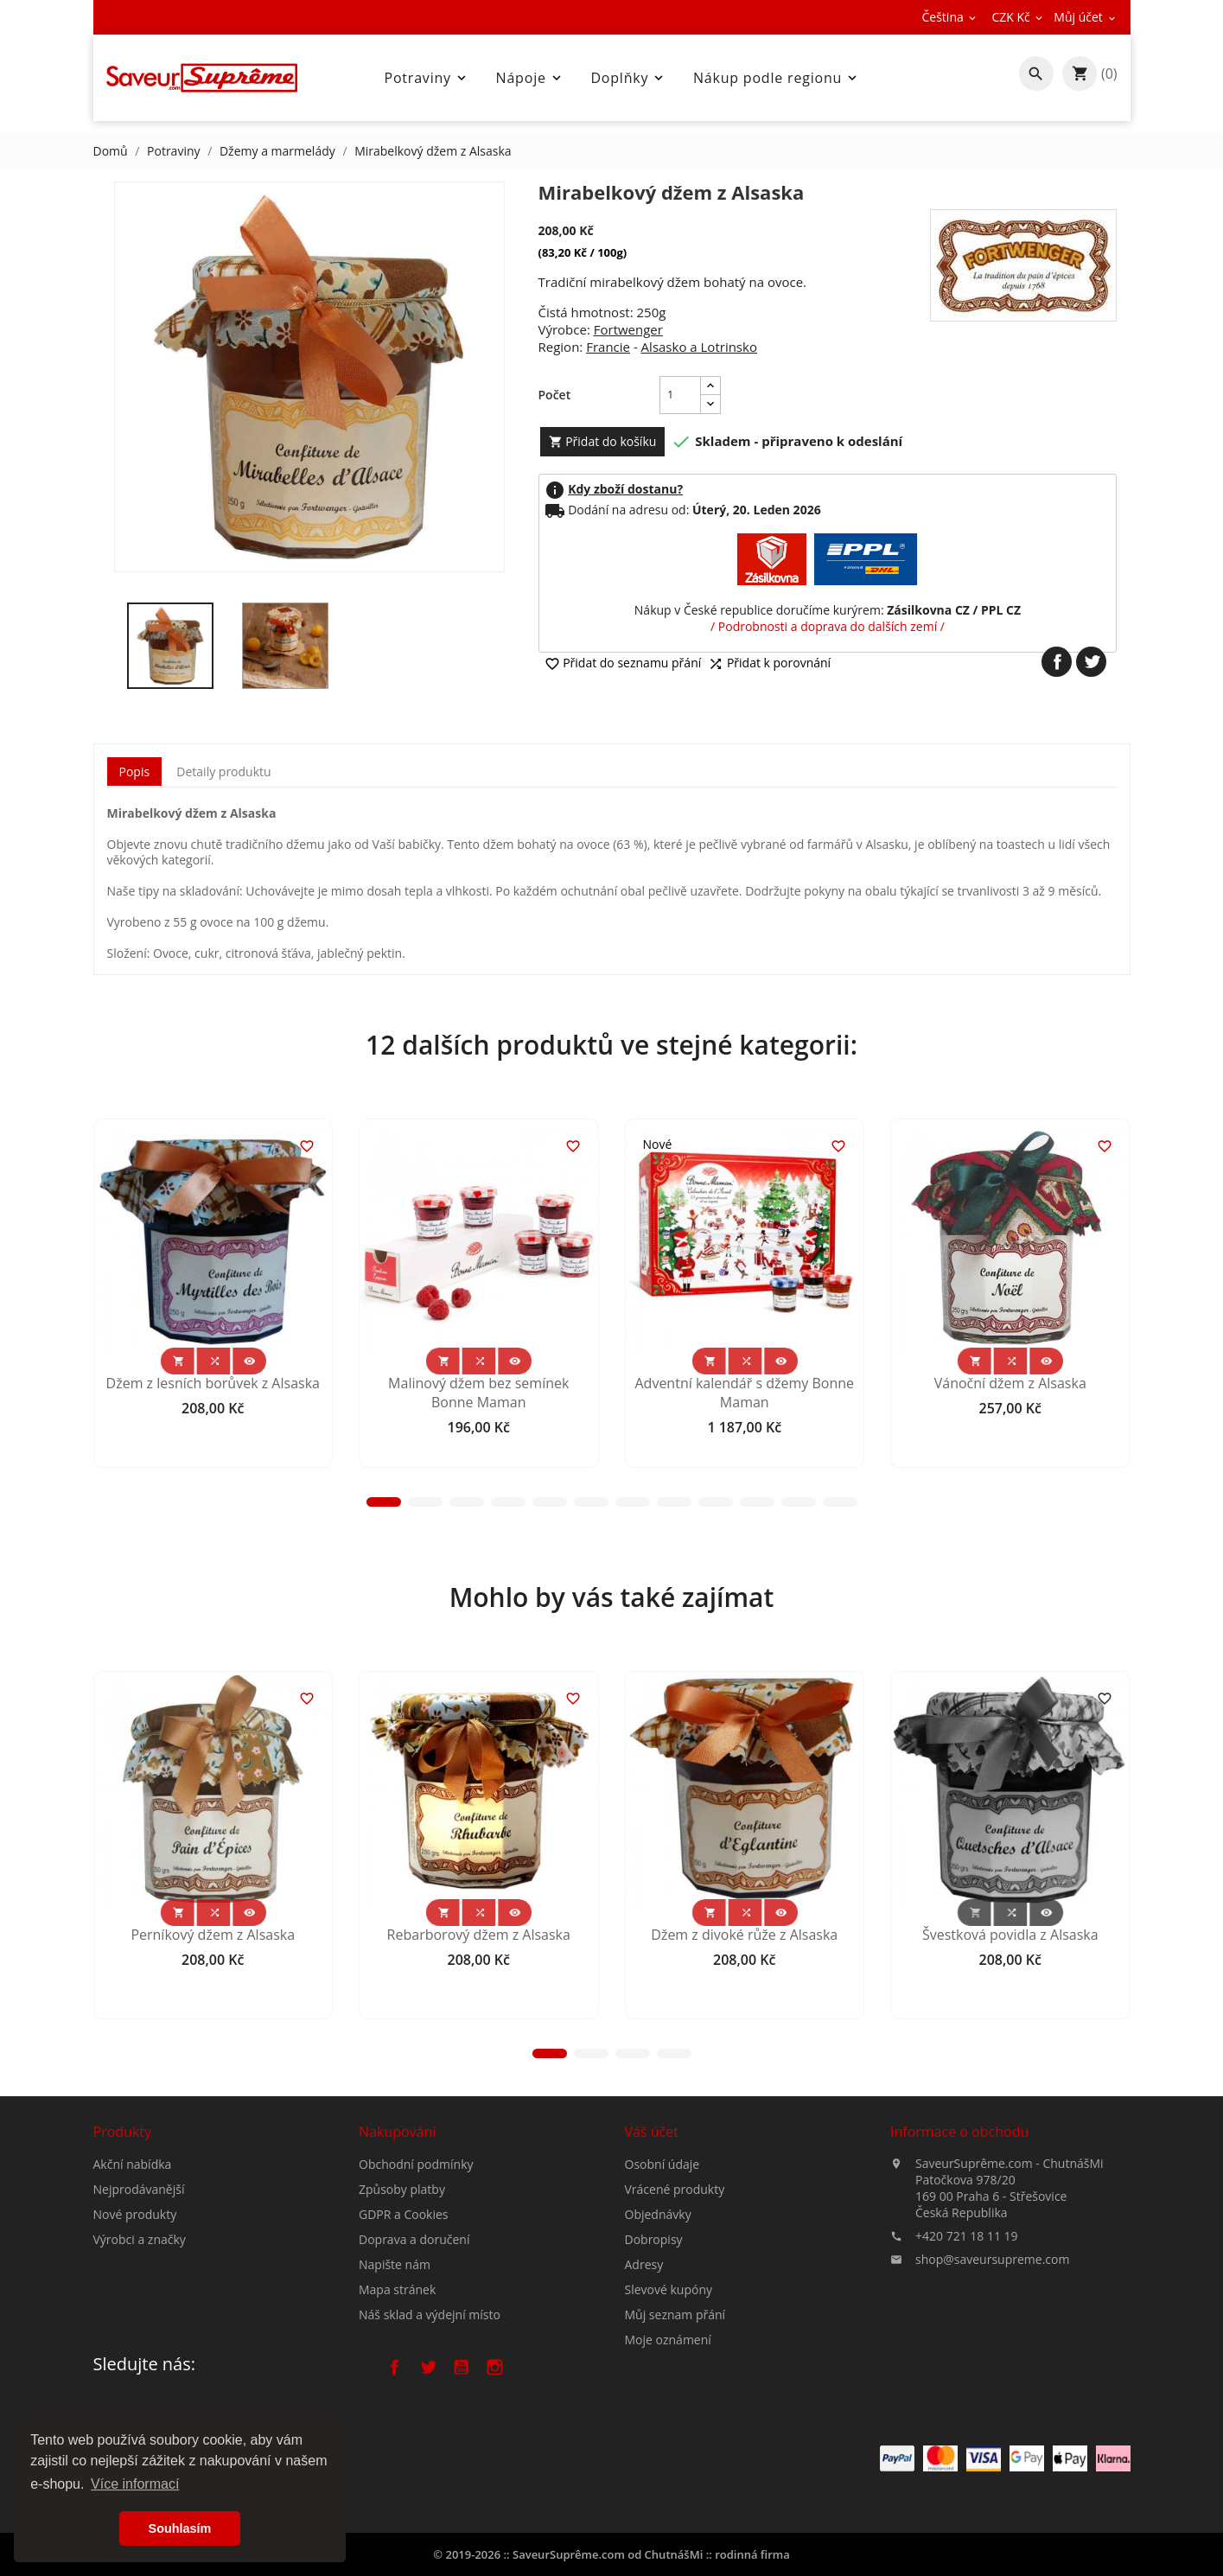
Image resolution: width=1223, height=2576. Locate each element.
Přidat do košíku (603, 441)
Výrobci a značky (139, 2316)
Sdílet (1056, 662)
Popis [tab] (134, 771)
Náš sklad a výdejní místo (429, 2435)
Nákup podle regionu (776, 77)
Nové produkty (135, 2291)
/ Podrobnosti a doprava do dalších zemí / (827, 626)
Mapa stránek (397, 2410)
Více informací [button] (135, 2484)
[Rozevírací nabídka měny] (1018, 17)
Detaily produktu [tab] (223, 771)
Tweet (1091, 662)
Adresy (644, 2400)
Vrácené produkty (675, 2325)
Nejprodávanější (139, 2266)
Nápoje (530, 77)
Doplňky (628, 77)
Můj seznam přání (675, 2450)
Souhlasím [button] (180, 2528)
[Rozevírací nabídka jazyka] (950, 17)
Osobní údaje (662, 2300)
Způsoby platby (402, 2310)
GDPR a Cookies (404, 2335)
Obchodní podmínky (416, 2285)
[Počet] (680, 395)
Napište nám (394, 2385)
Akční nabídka (132, 2241)
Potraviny (426, 77)
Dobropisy (654, 2375)
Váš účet (651, 2267)
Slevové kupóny (669, 2425)
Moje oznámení (668, 2475)
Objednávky (658, 2350)
